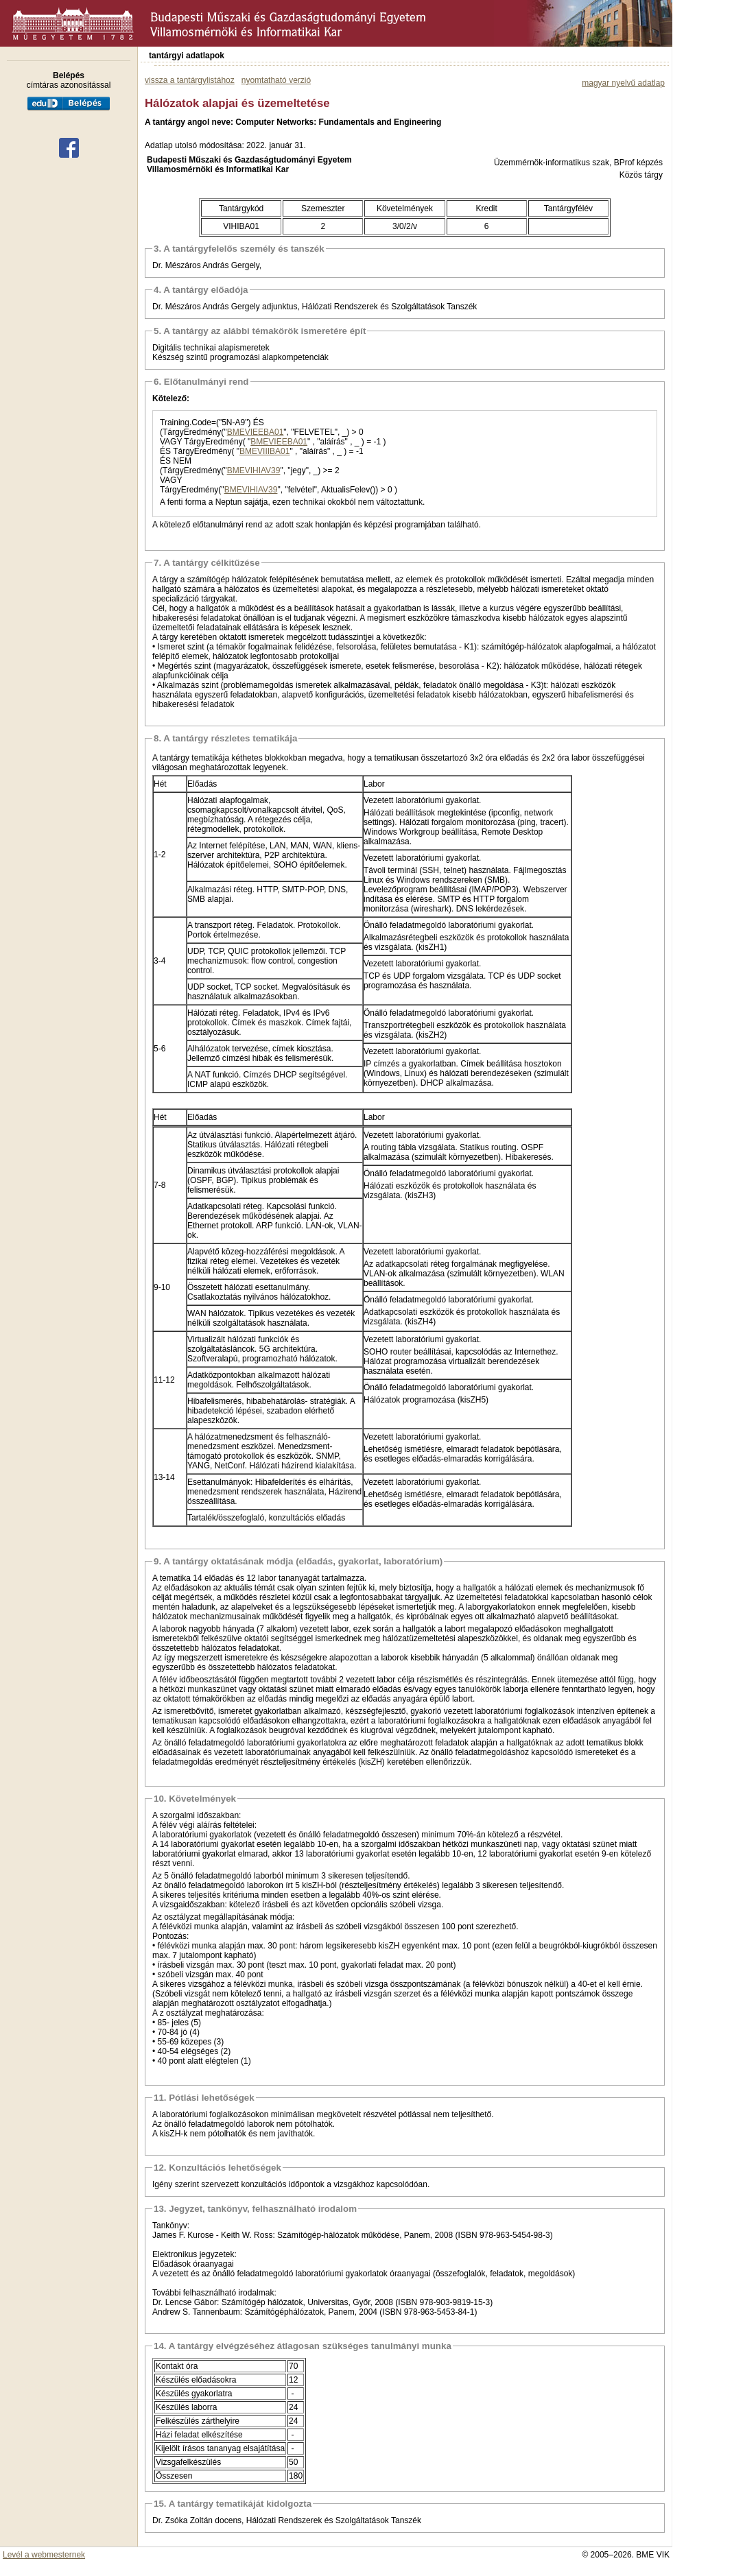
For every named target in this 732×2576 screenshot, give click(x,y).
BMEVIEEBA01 (255, 432)
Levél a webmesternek (44, 2555)
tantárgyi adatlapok (186, 55)
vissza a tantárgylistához (190, 80)
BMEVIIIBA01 (264, 451)
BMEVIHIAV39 (254, 470)
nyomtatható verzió (276, 80)
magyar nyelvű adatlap (623, 83)
